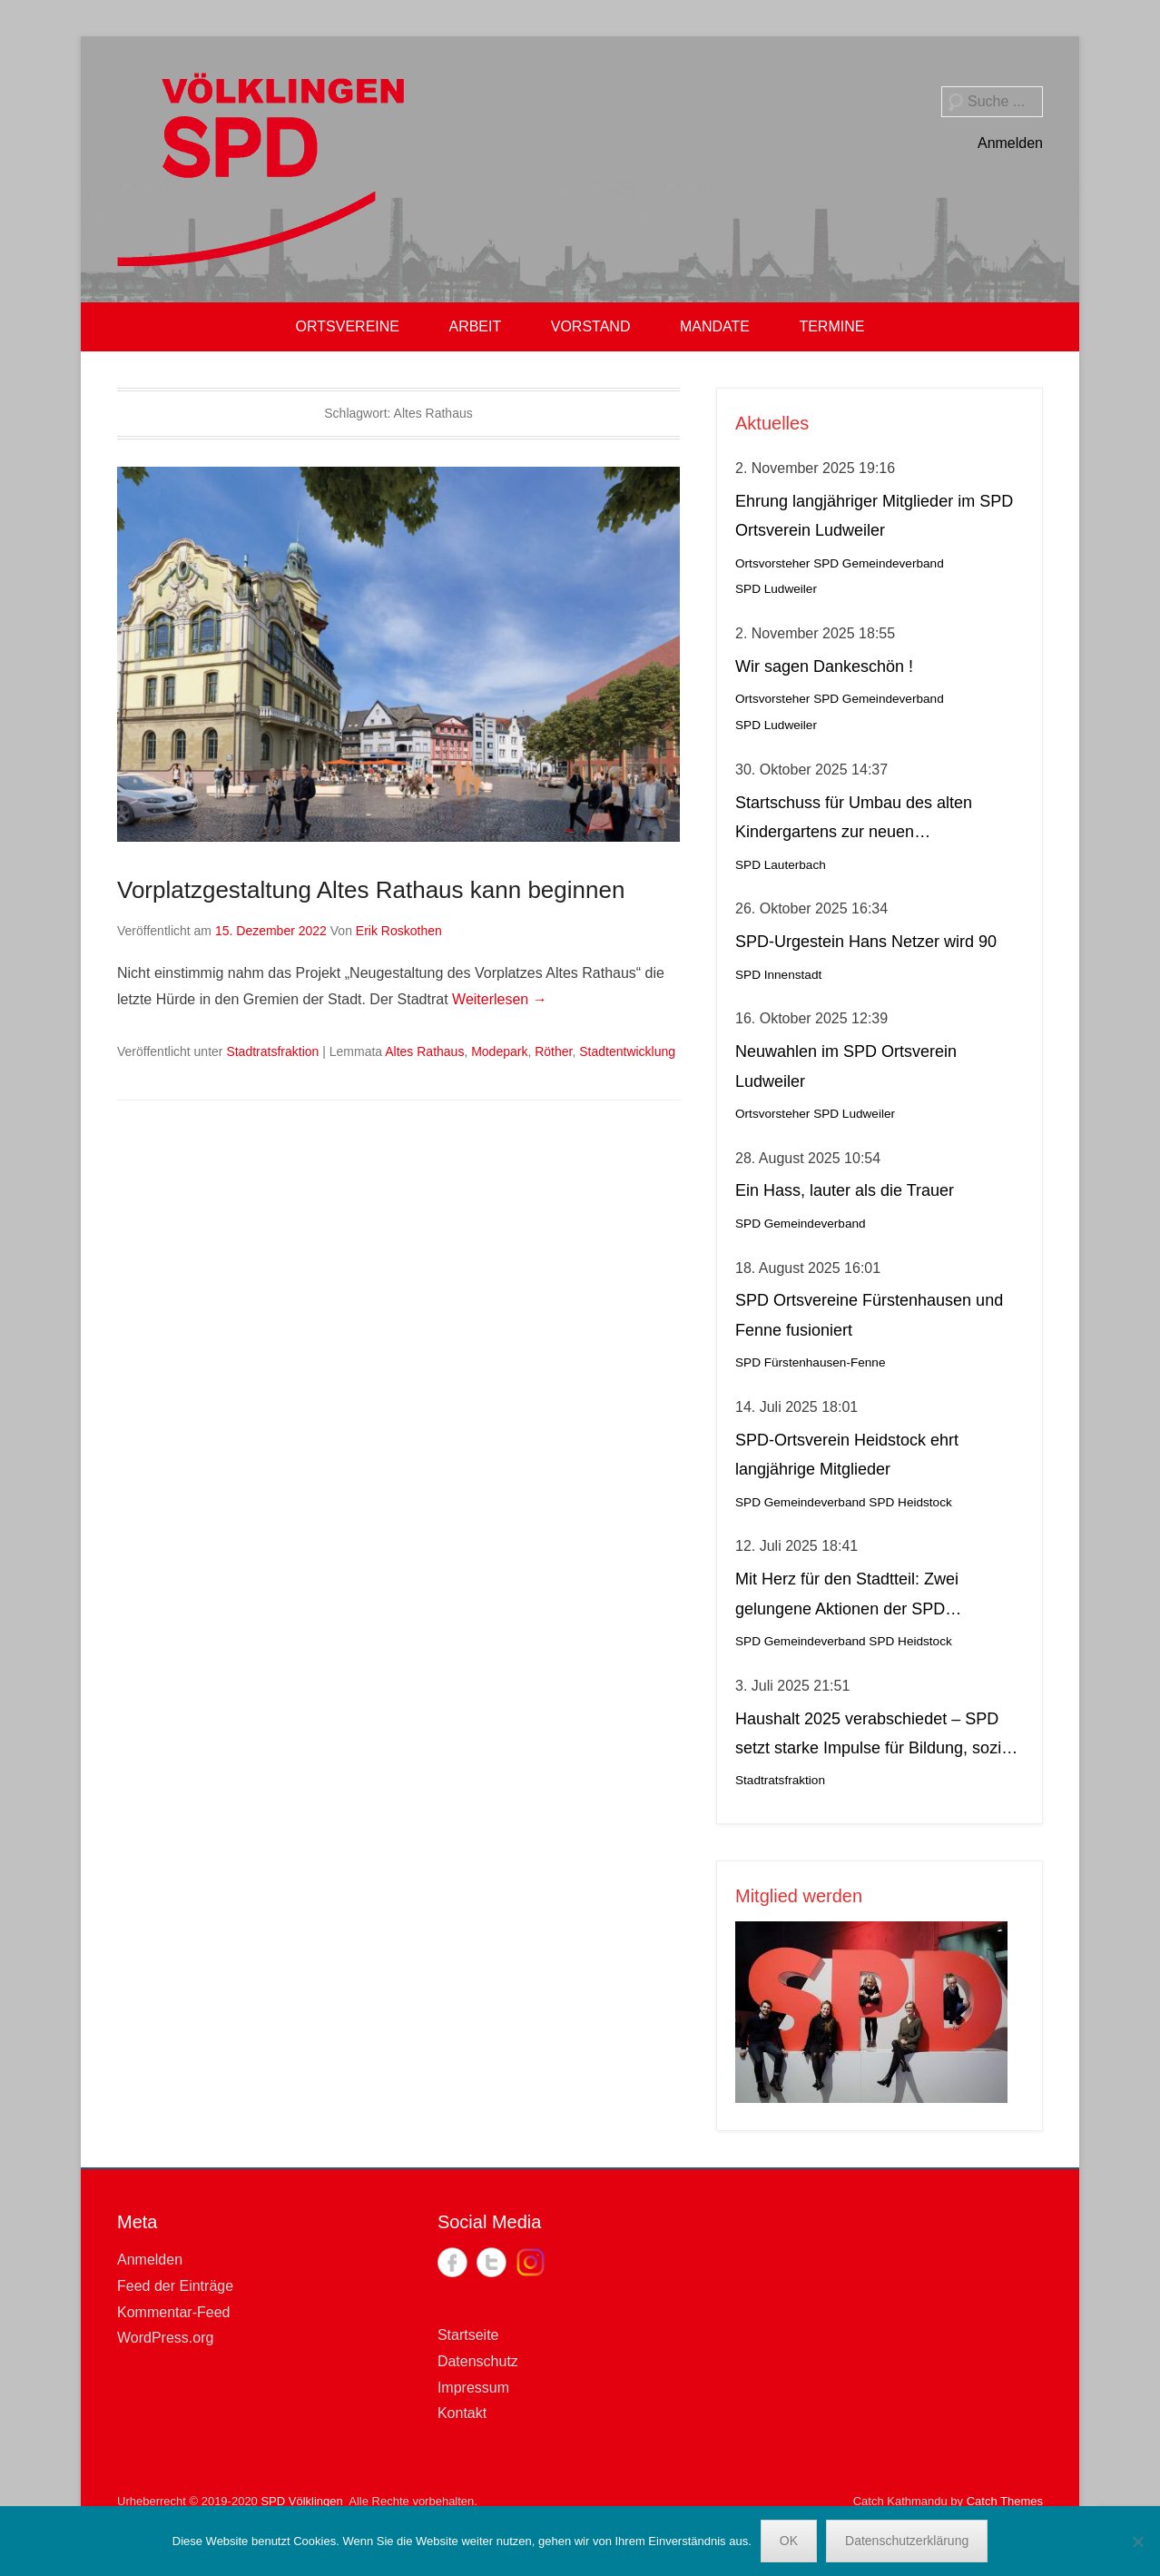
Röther (553, 1051)
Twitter (491, 2262)
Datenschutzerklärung (906, 2540)
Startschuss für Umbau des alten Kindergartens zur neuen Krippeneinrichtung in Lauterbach (855, 820)
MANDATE (715, 326)
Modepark (499, 1051)
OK (789, 2540)
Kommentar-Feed (174, 2312)
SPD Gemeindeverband (878, 563)
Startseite (468, 2335)
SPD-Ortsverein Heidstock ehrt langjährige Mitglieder (846, 1454)
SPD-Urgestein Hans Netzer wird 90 (866, 942)
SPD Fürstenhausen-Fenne (810, 1362)
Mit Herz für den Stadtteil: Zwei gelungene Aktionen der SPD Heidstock (846, 1597)
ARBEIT (474, 326)
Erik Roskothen (399, 930)
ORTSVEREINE (347, 326)
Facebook (452, 2262)
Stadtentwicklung (627, 1051)
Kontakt (462, 2413)
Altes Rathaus (424, 1051)
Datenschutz (477, 2361)
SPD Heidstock (910, 1502)
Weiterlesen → (499, 999)
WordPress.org (165, 2337)
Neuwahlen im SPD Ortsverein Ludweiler (846, 1066)
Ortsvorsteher (772, 563)
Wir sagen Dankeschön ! (824, 666)
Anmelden (1010, 143)
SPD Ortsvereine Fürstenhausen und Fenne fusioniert (869, 1314)
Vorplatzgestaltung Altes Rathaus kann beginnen (370, 889)
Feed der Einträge (175, 2286)
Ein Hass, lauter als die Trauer (844, 1190)
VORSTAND (591, 326)
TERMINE (831, 326)
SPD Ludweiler (776, 589)
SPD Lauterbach (780, 865)
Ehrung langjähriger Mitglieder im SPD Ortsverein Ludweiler (874, 515)
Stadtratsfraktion (272, 1051)
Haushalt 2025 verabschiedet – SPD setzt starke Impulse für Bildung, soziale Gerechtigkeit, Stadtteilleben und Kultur (879, 1736)
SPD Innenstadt (778, 975)
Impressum (473, 2387)
